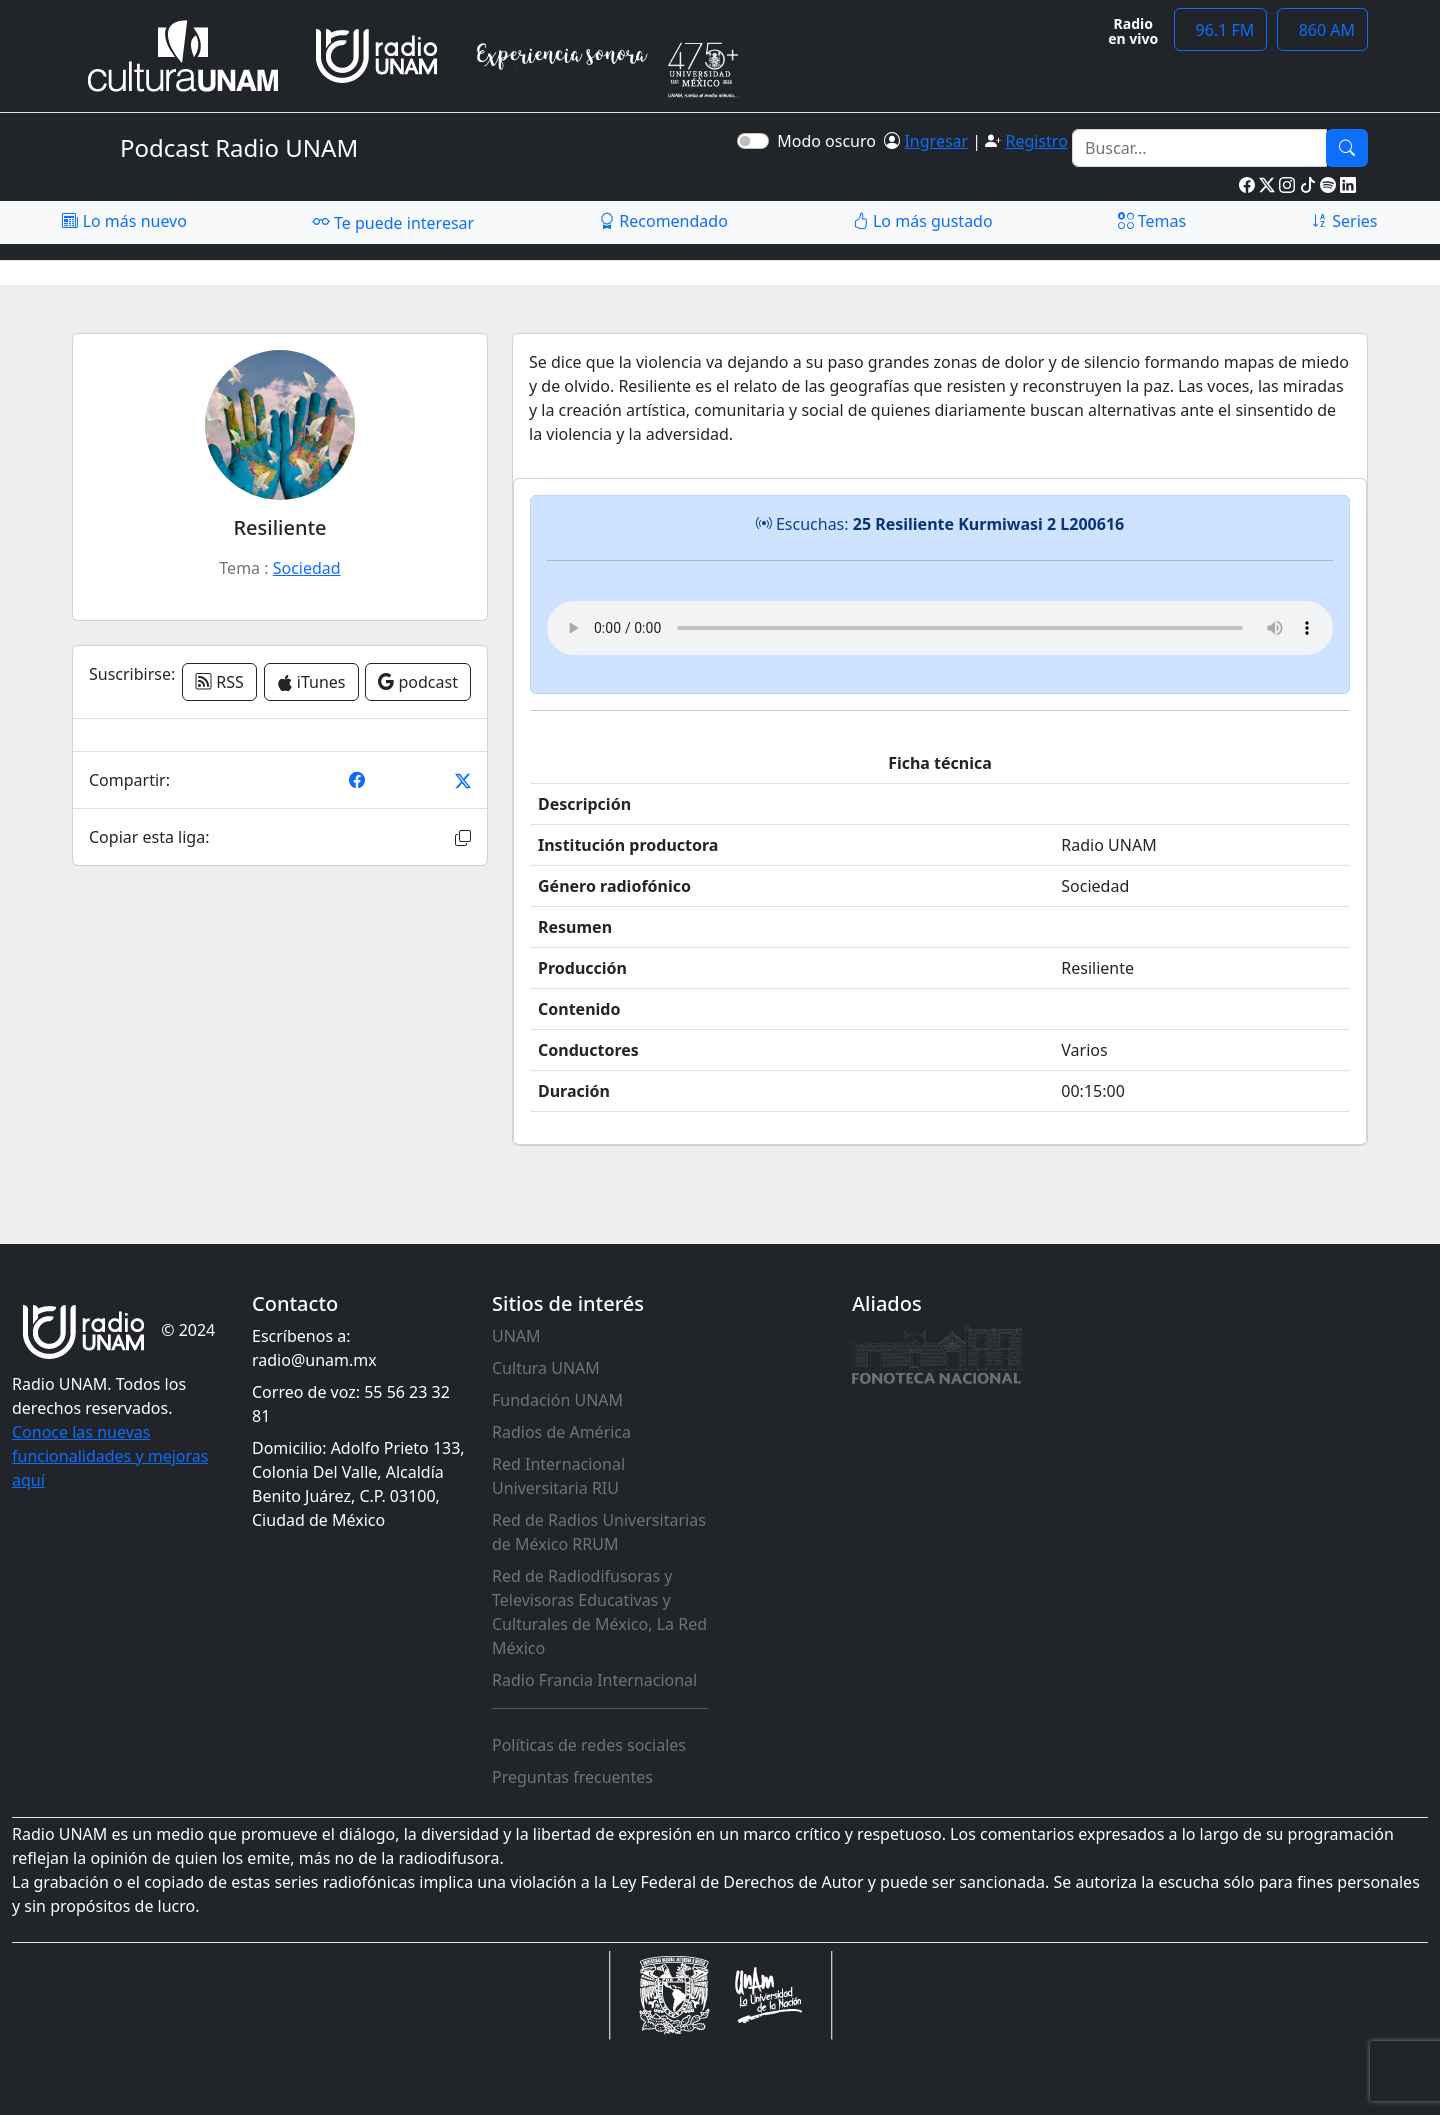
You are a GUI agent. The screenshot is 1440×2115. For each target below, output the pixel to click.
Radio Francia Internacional (594, 1680)
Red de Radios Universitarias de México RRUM (599, 1532)
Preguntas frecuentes (572, 1777)
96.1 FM (1220, 30)
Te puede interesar (393, 222)
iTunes (311, 682)
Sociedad (307, 568)
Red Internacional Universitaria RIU (558, 1476)
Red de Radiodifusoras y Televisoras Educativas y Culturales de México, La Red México (599, 1612)
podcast (418, 682)
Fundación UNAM (557, 1400)
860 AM (1322, 30)
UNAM (516, 1336)
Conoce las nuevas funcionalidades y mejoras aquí (110, 1456)
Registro (1036, 141)
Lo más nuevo (124, 221)
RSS (219, 682)
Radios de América (561, 1432)
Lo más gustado (923, 221)
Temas (1152, 221)
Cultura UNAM (546, 1368)
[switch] (753, 141)
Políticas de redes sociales (589, 1745)
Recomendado (663, 221)
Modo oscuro (830, 141)
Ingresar (936, 141)
